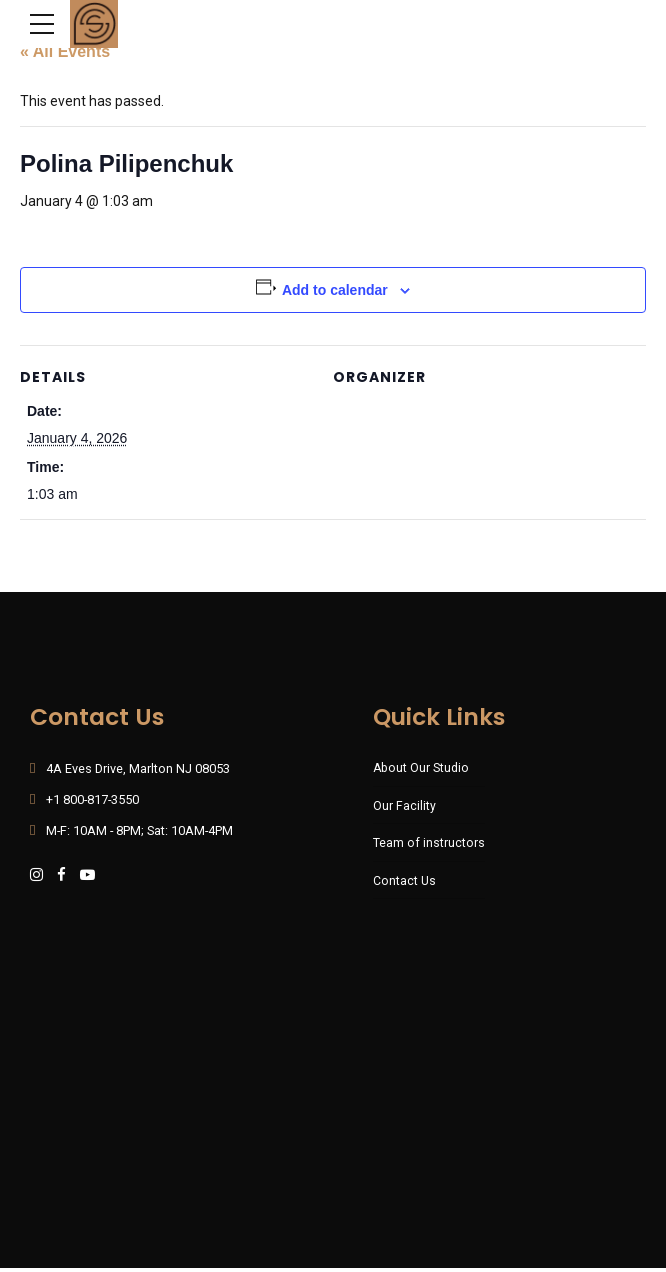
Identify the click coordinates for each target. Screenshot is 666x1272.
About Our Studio (422, 768)
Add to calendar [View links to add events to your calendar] (335, 291)
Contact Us (404, 882)
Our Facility (404, 806)
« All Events (65, 52)
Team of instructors (429, 844)
